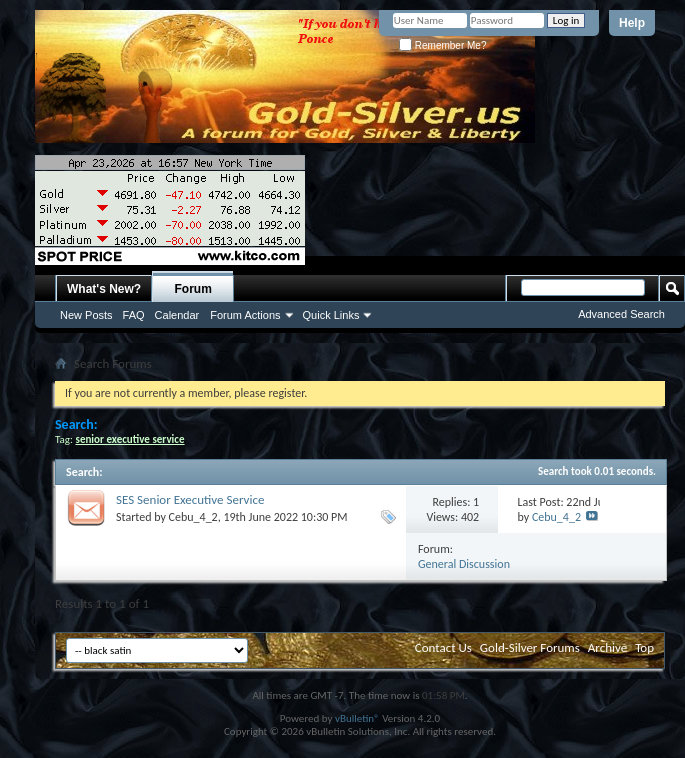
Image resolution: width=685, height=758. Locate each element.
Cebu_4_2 (193, 517)
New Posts (86, 315)
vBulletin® (357, 718)
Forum (193, 289)
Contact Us (443, 647)
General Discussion (464, 564)
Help (632, 23)
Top (644, 647)
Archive (607, 647)
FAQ (134, 315)
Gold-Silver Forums (530, 647)
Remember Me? (442, 45)
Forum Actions (245, 315)
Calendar (177, 315)
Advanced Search (621, 314)
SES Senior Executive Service (190, 499)
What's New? (104, 289)
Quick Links (331, 315)
